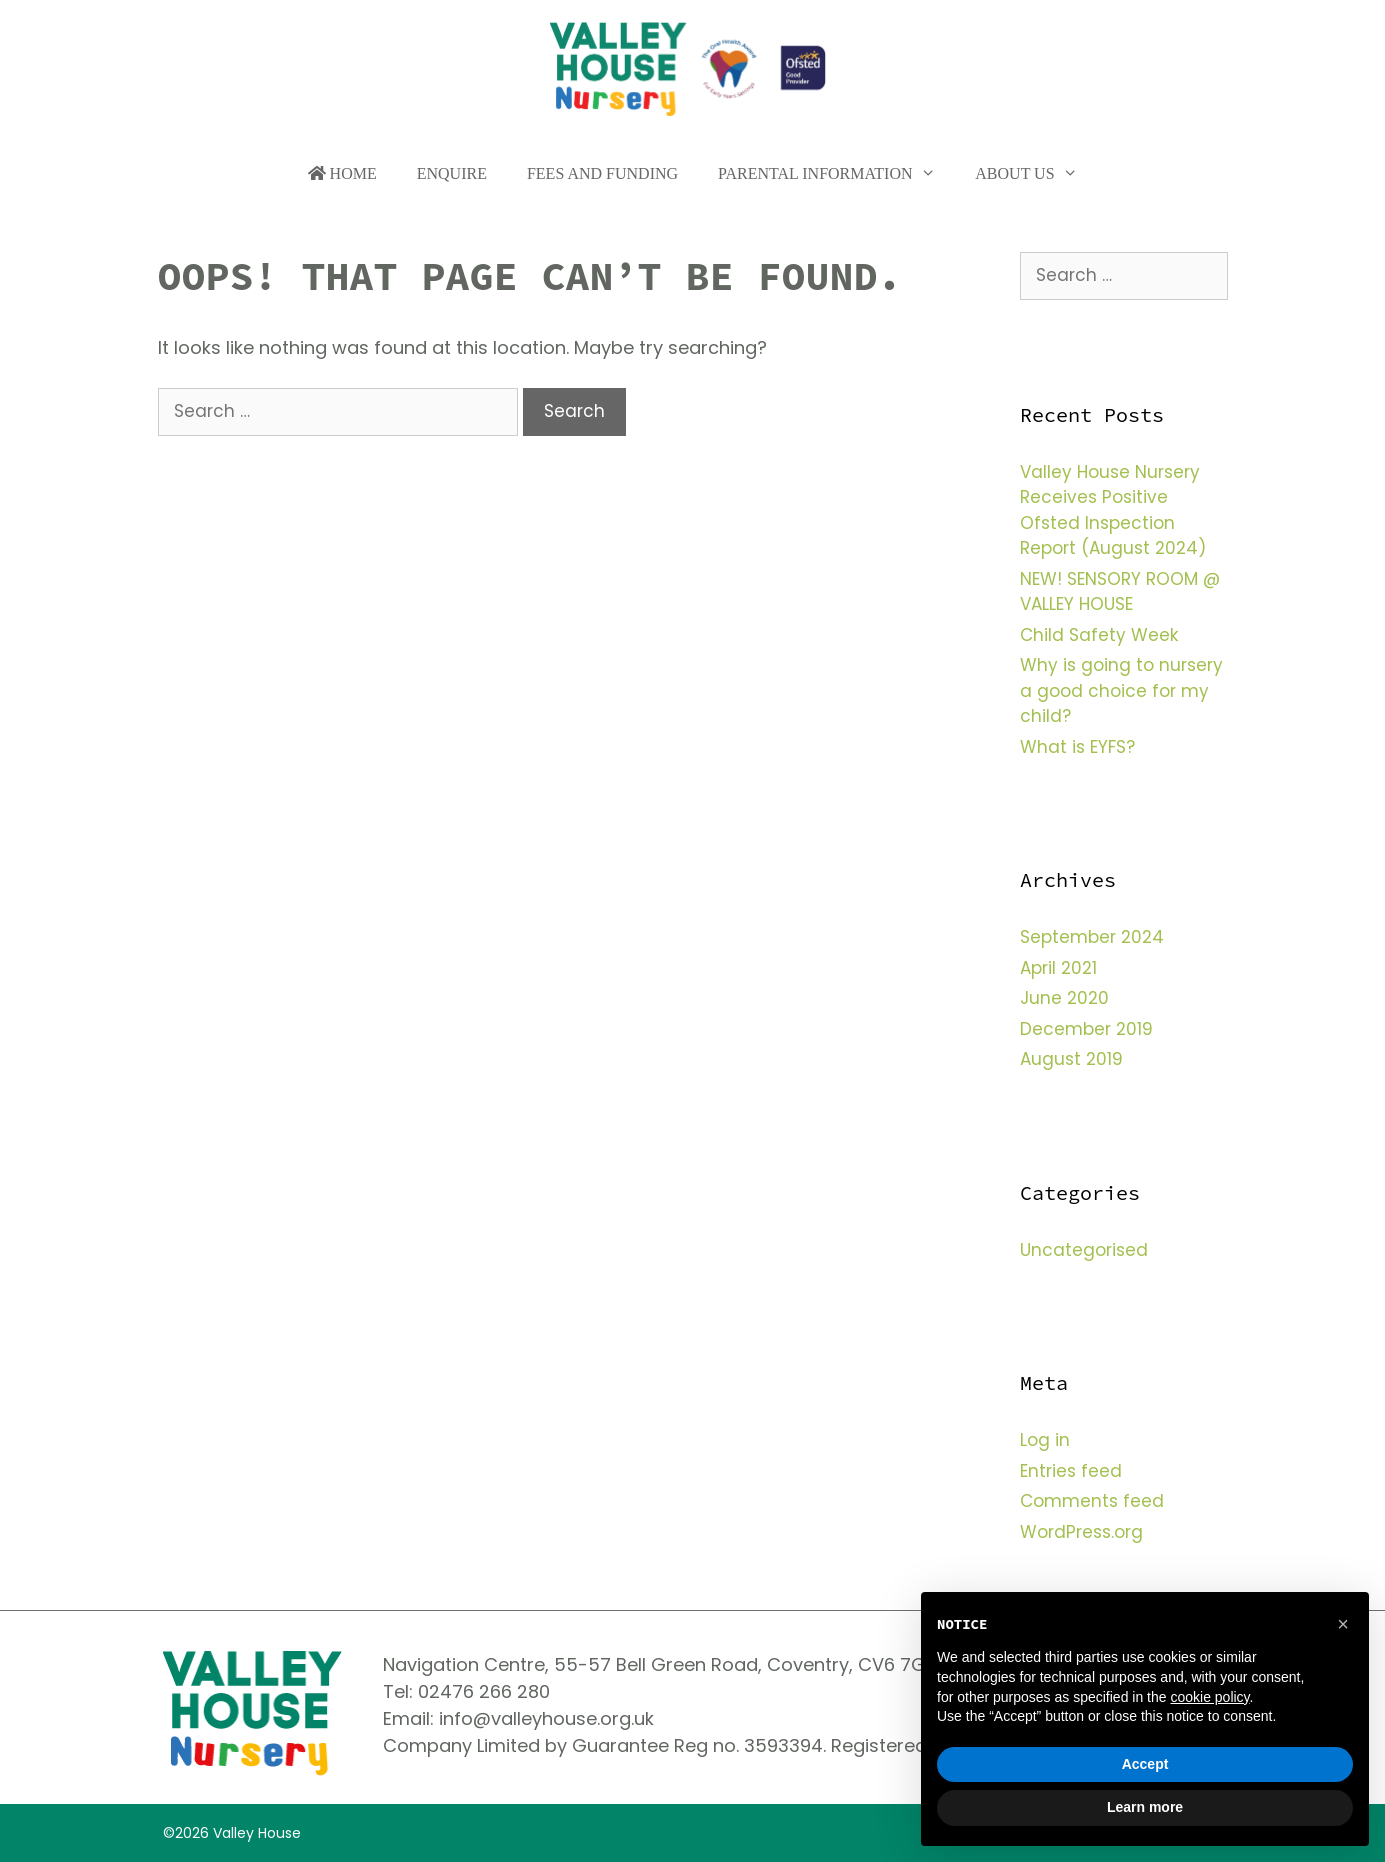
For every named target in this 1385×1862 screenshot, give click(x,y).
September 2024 (1092, 937)
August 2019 (1071, 1059)
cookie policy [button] (1209, 1697)
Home (342, 173)
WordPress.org (1081, 1532)
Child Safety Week (1099, 635)
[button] (1343, 1624)
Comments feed (1092, 1501)
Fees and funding (602, 173)
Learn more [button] (1145, 1807)
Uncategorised (1084, 1250)
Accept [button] (1145, 1764)
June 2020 (1064, 998)
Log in (1045, 1440)
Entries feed (1071, 1471)
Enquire (452, 173)
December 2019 (1086, 1029)
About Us (1036, 174)
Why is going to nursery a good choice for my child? (1121, 690)
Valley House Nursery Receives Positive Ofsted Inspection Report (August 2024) (1113, 510)
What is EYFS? (1077, 747)
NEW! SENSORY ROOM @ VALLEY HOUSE (1120, 592)
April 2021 (1058, 968)
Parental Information (836, 174)
